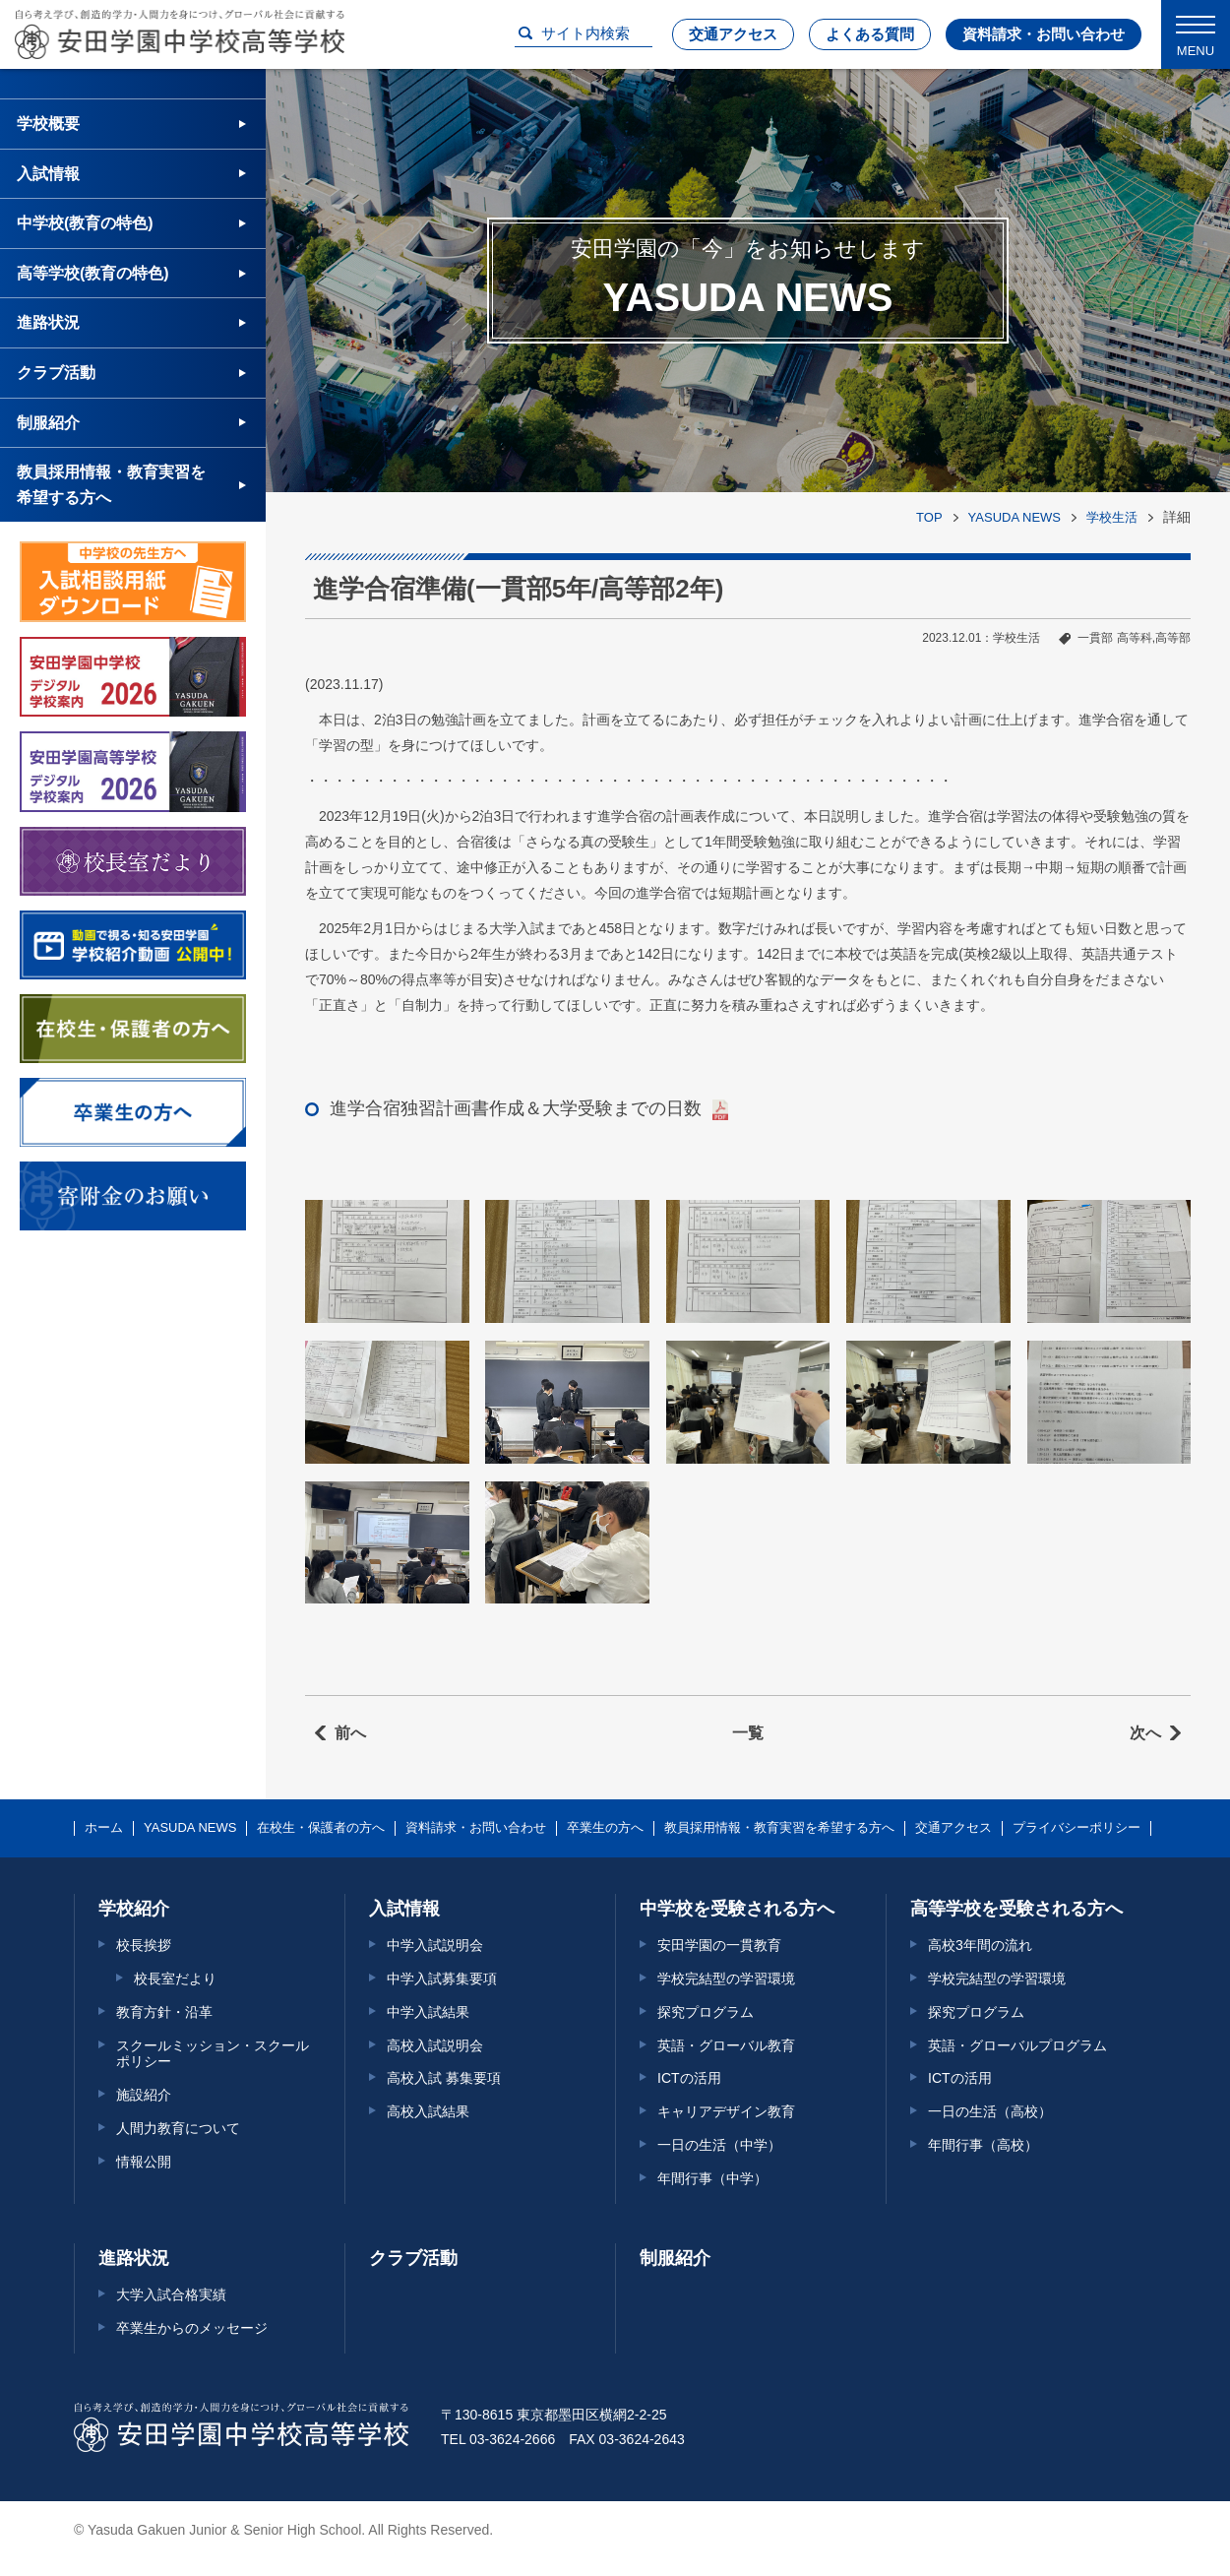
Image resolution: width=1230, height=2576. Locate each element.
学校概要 (48, 123)
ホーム (104, 1828)
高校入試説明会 (435, 2045)
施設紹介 (143, 2095)
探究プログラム (705, 2012)
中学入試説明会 (435, 1945)
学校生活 (1112, 517)
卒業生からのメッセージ (192, 2328)
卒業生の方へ (605, 1828)
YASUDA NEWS (1014, 517)
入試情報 (48, 173)
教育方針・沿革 (164, 2012)
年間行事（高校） (983, 2145)
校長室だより (175, 1978)
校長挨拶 (143, 1945)
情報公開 (143, 2161)
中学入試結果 (428, 2012)
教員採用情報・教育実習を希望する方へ (111, 485)
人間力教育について (178, 2128)
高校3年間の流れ (980, 1945)
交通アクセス (733, 34)
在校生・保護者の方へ (321, 1828)
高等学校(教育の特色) (93, 273)
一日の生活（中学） (719, 2145)
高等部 (1173, 638)
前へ (350, 1733)
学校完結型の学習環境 (726, 1978)
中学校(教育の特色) (85, 223)
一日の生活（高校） (990, 2111)
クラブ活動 (56, 372)
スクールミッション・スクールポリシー (212, 2054)
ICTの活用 (689, 2078)
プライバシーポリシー (1076, 1828)
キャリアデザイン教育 (726, 2111)
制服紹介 (48, 422)
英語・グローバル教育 (726, 2045)
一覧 (748, 1733)
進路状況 (48, 322)
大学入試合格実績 (171, 2294)
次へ (1145, 1733)
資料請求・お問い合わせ (1043, 34)
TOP (929, 517)
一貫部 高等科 (1114, 638)
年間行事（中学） (712, 2178)
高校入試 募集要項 (444, 2078)
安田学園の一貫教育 (719, 1945)
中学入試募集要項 (442, 1978)
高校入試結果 (428, 2111)
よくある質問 (870, 34)
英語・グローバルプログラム (1017, 2045)
